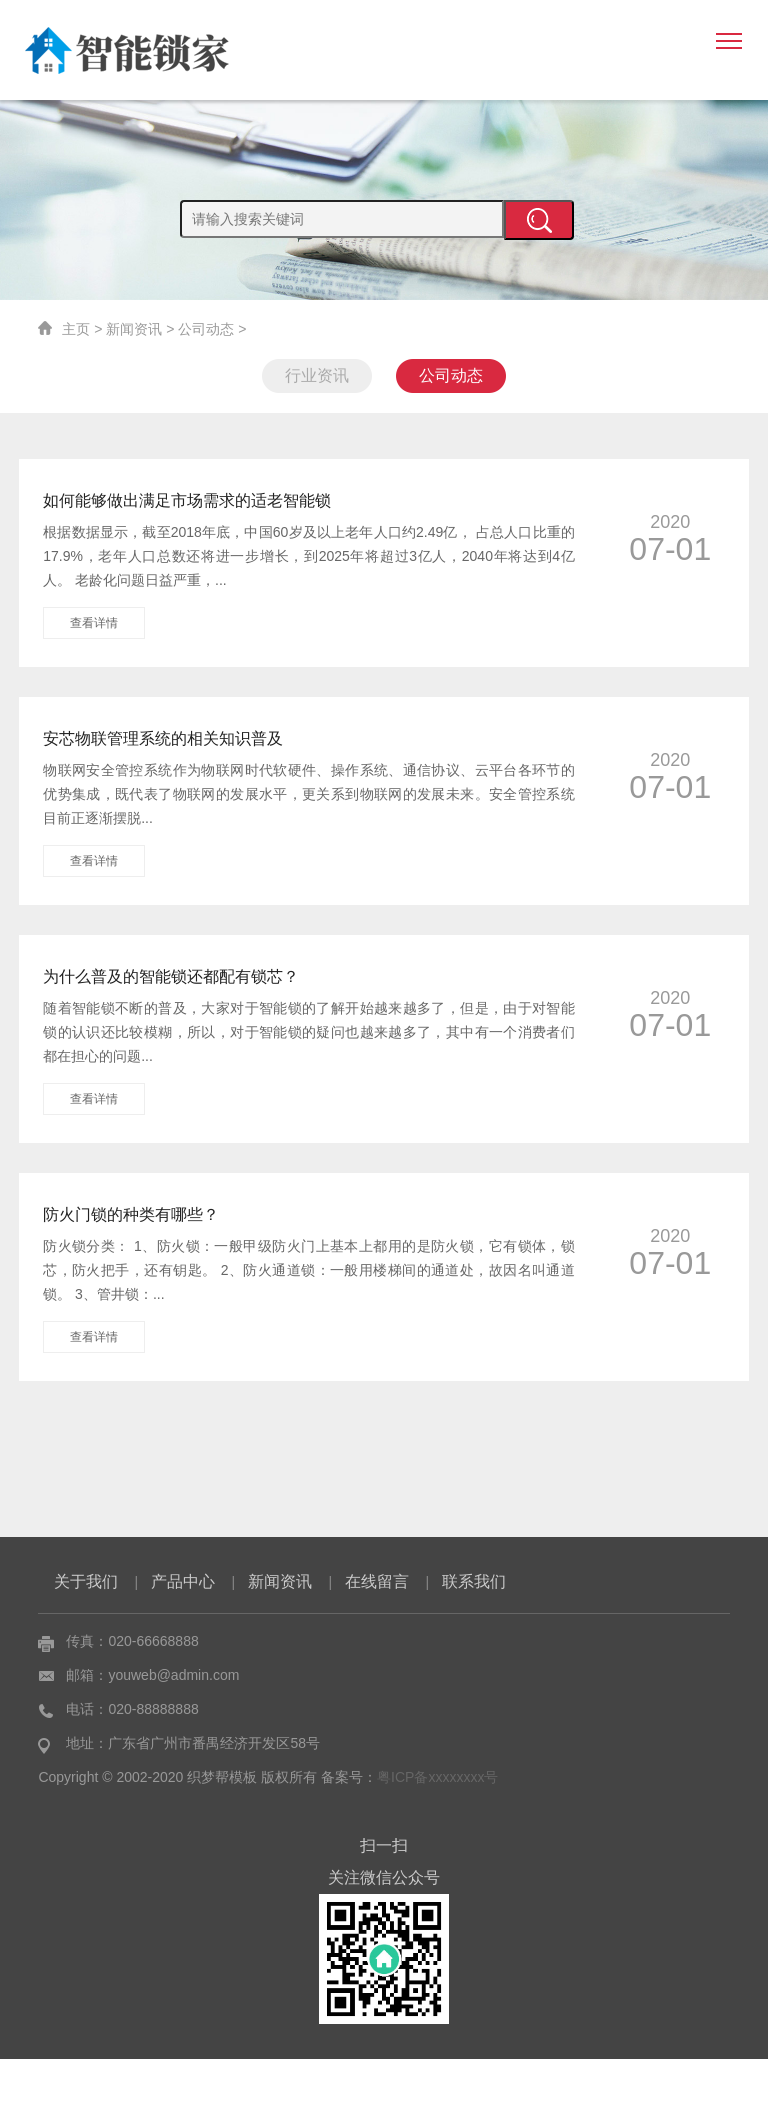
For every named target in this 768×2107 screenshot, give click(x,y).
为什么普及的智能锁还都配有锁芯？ (171, 976)
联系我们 (474, 1629)
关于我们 (86, 1629)
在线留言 (377, 1629)
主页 (76, 329)
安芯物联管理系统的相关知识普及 (163, 738)
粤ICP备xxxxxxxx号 (437, 1825)
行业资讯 (317, 375)
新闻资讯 (134, 329)
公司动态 (206, 329)
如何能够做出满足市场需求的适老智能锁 (187, 500)
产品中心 (183, 1629)
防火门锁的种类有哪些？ (131, 1214)
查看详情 (94, 623)
